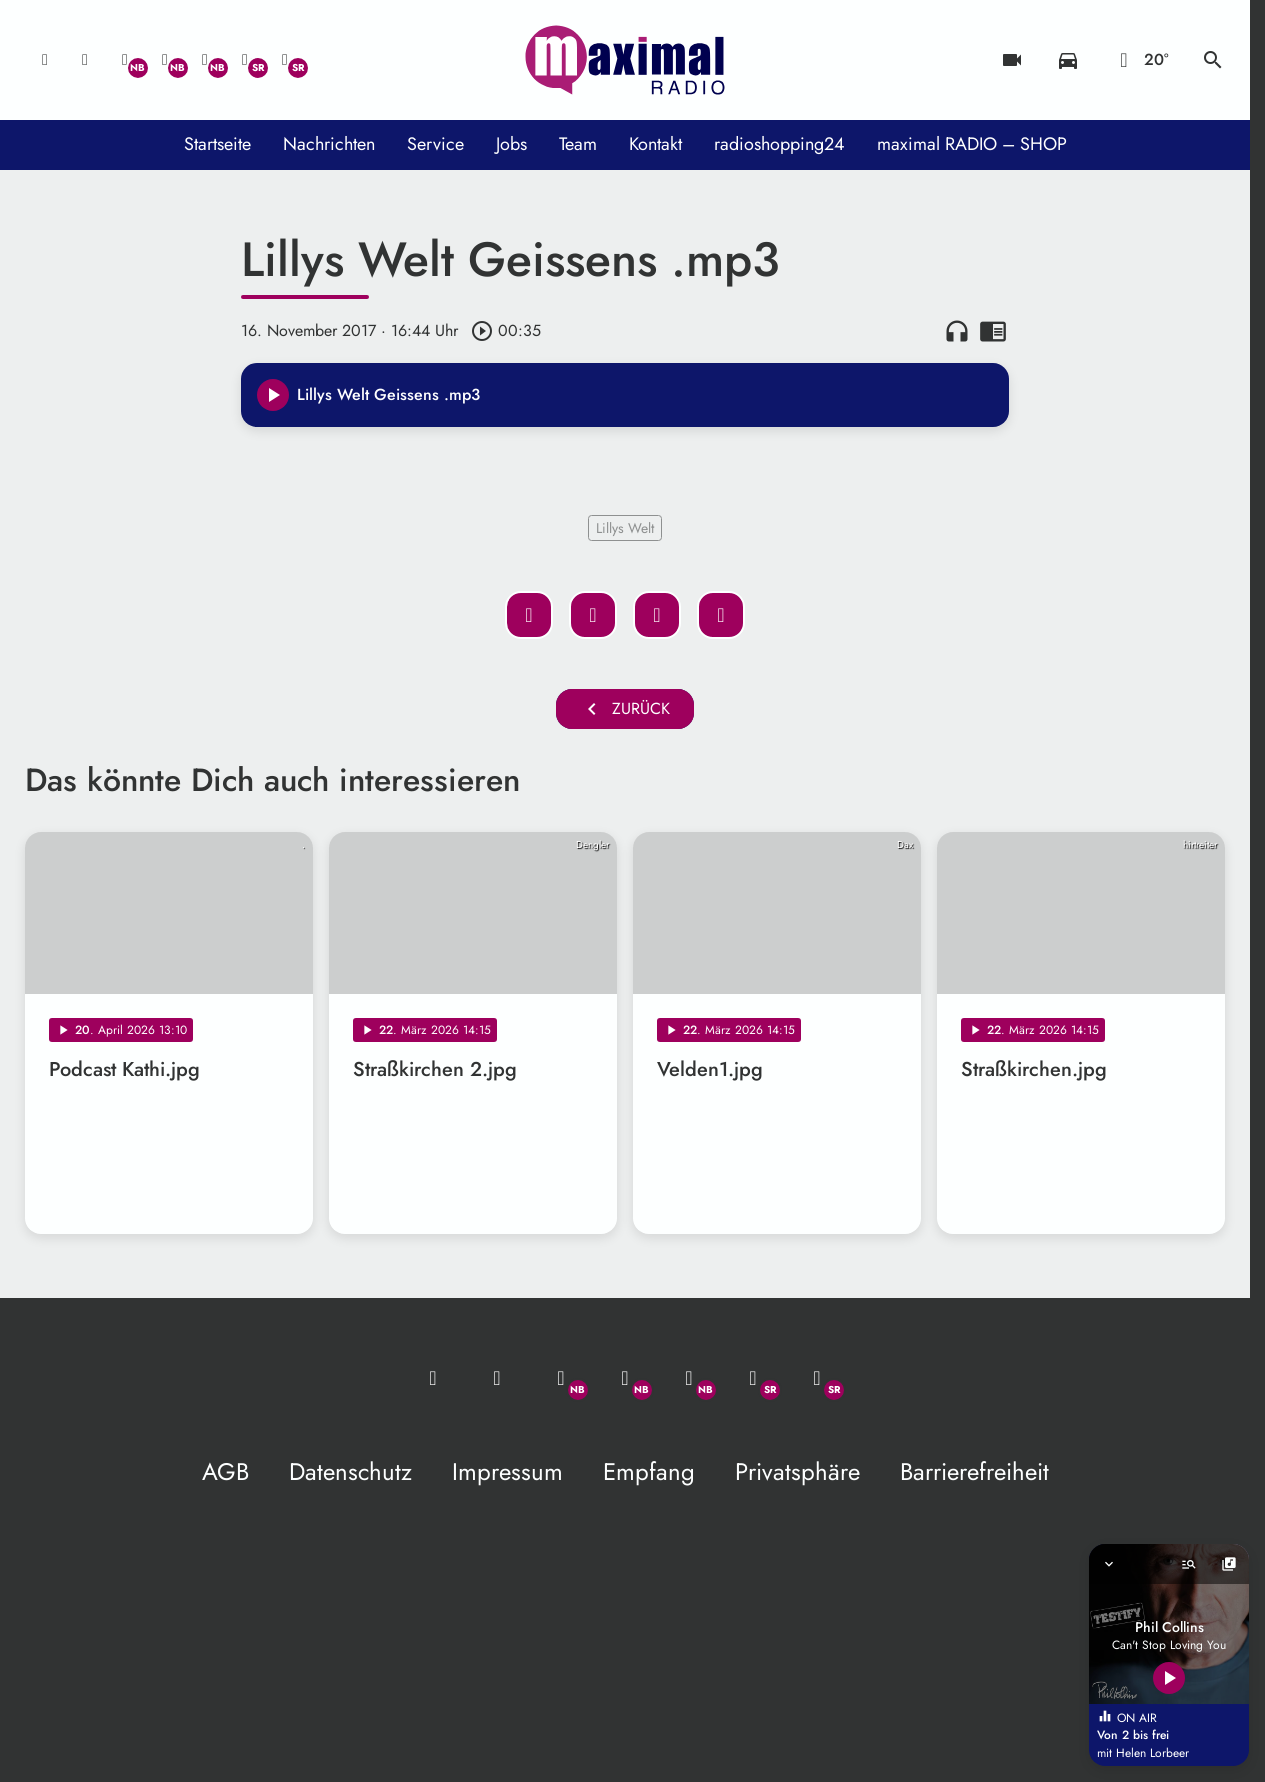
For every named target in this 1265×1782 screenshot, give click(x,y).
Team (578, 144)
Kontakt (655, 144)
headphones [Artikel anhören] (957, 331)
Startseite (217, 144)
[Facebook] (165, 60)
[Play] (273, 395)
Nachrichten (329, 144)
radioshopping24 (779, 144)
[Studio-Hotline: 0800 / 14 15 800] (85, 60)
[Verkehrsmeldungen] (1068, 60)
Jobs (511, 144)
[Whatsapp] (125, 60)
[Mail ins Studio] (45, 60)
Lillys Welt (625, 528)
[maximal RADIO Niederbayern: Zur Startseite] (625, 60)
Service (435, 144)
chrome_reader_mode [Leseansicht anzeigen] (993, 331)
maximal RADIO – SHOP (972, 144)
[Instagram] (205, 60)
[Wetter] (1140, 60)
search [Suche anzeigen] (1213, 60)
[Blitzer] (1012, 60)
